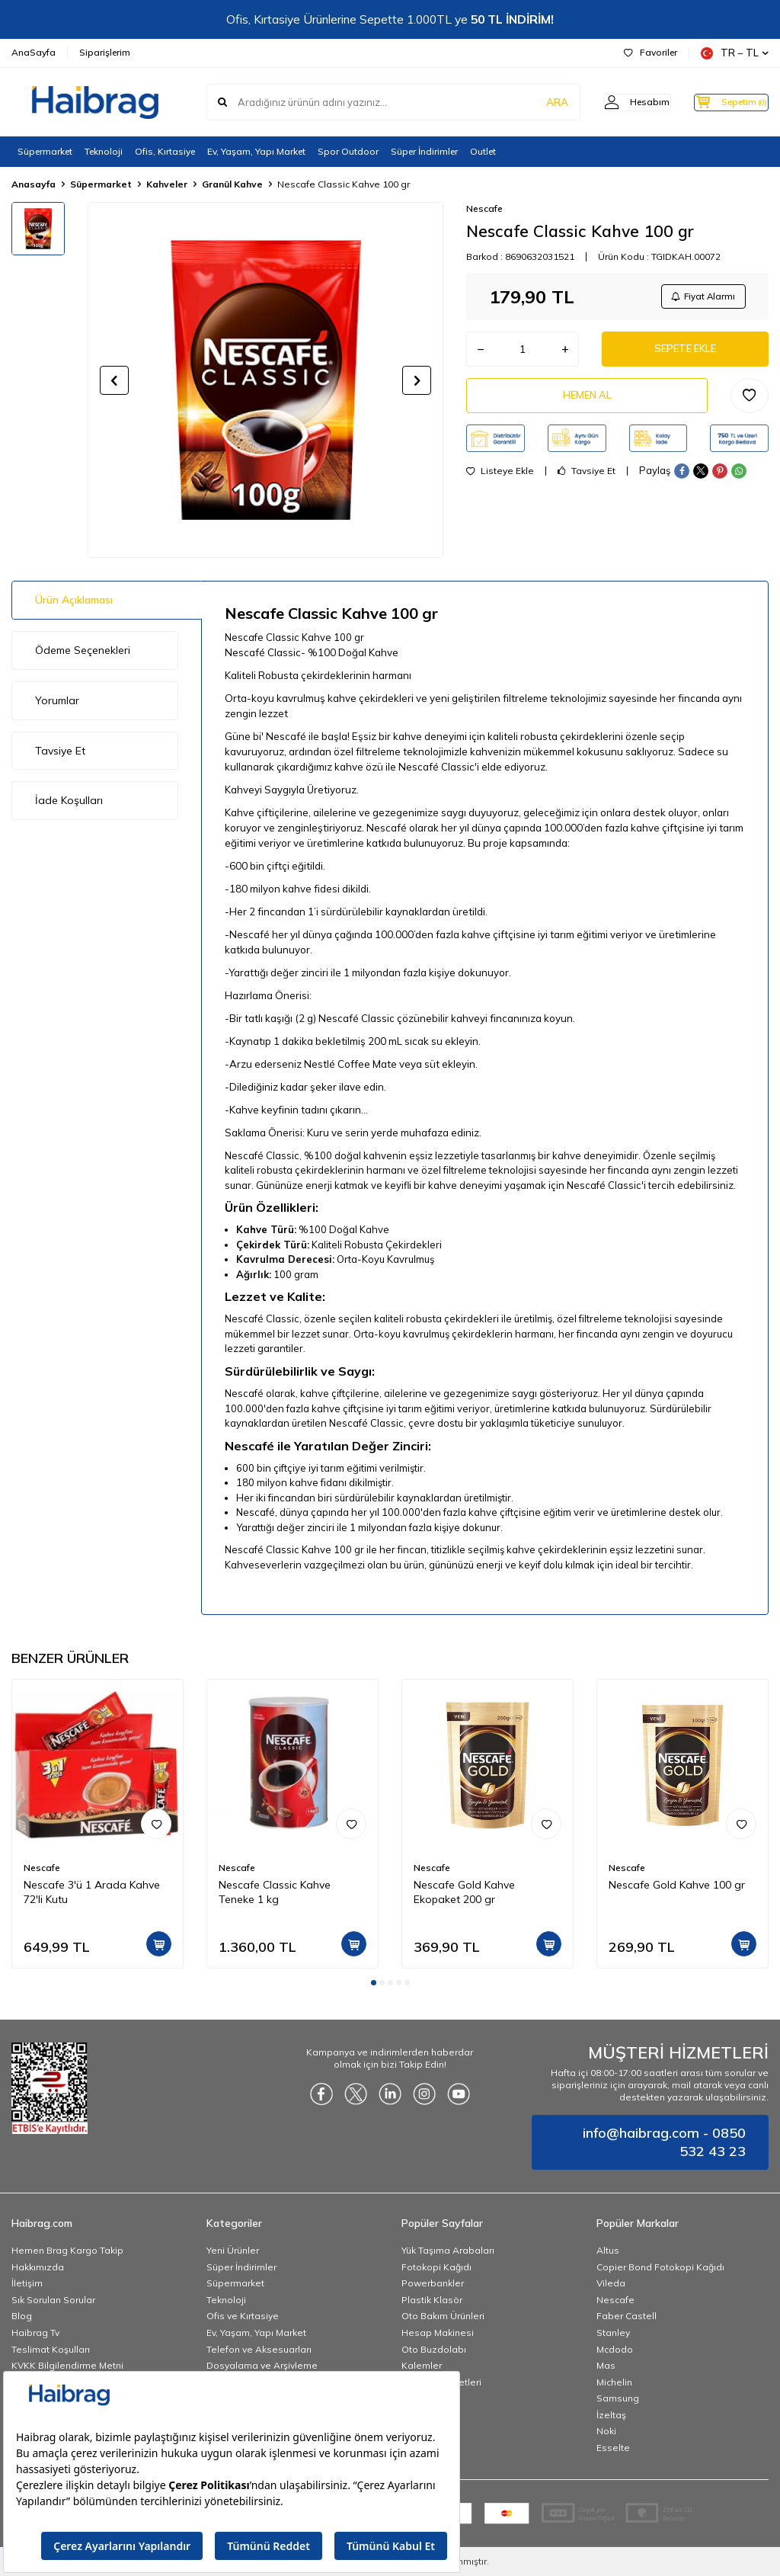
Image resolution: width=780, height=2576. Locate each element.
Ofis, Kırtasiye (165, 151)
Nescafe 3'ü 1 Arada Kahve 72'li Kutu (92, 1892)
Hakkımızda (37, 2267)
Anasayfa (33, 184)
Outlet (483, 151)
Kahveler (166, 184)
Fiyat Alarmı (701, 297)
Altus (607, 2250)
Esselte (613, 2447)
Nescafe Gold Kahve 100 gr (677, 1885)
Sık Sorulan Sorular (53, 2299)
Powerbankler (432, 2283)
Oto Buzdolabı (433, 2349)
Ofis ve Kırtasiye (242, 2315)
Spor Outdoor (348, 151)
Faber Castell (626, 2315)
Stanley (613, 2332)
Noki (606, 2431)
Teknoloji (104, 151)
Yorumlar (57, 700)
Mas (605, 2365)
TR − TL (735, 52)
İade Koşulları (69, 800)
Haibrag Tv (35, 2332)
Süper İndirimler (424, 151)
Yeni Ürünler (232, 2250)
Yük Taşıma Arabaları (447, 2250)
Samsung (617, 2398)
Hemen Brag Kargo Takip (67, 2250)
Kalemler (421, 2365)
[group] (265, 380)
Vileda (610, 2283)
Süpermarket (45, 151)
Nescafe (484, 208)
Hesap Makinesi (437, 2332)
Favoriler (650, 52)
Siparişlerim (104, 52)
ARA (530, 102)
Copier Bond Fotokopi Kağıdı (660, 2267)
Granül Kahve (232, 184)
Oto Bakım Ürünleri (442, 2315)
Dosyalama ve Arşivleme (262, 2365)
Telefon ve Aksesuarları (259, 2349)
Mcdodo (614, 2349)
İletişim (27, 2283)
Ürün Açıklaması (74, 600)
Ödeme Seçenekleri (82, 650)
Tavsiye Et (586, 480)
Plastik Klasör (431, 2299)
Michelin (614, 2382)
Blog (21, 2315)
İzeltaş (611, 2415)
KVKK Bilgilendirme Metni (67, 2365)
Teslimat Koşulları (50, 2349)
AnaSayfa (33, 52)
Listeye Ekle (500, 480)
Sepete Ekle (685, 353)
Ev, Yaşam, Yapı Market (256, 151)
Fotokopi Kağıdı (436, 2267)
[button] (114, 380)
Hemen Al (587, 403)
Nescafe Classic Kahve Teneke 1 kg (275, 1892)
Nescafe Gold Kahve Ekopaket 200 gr (464, 1892)
